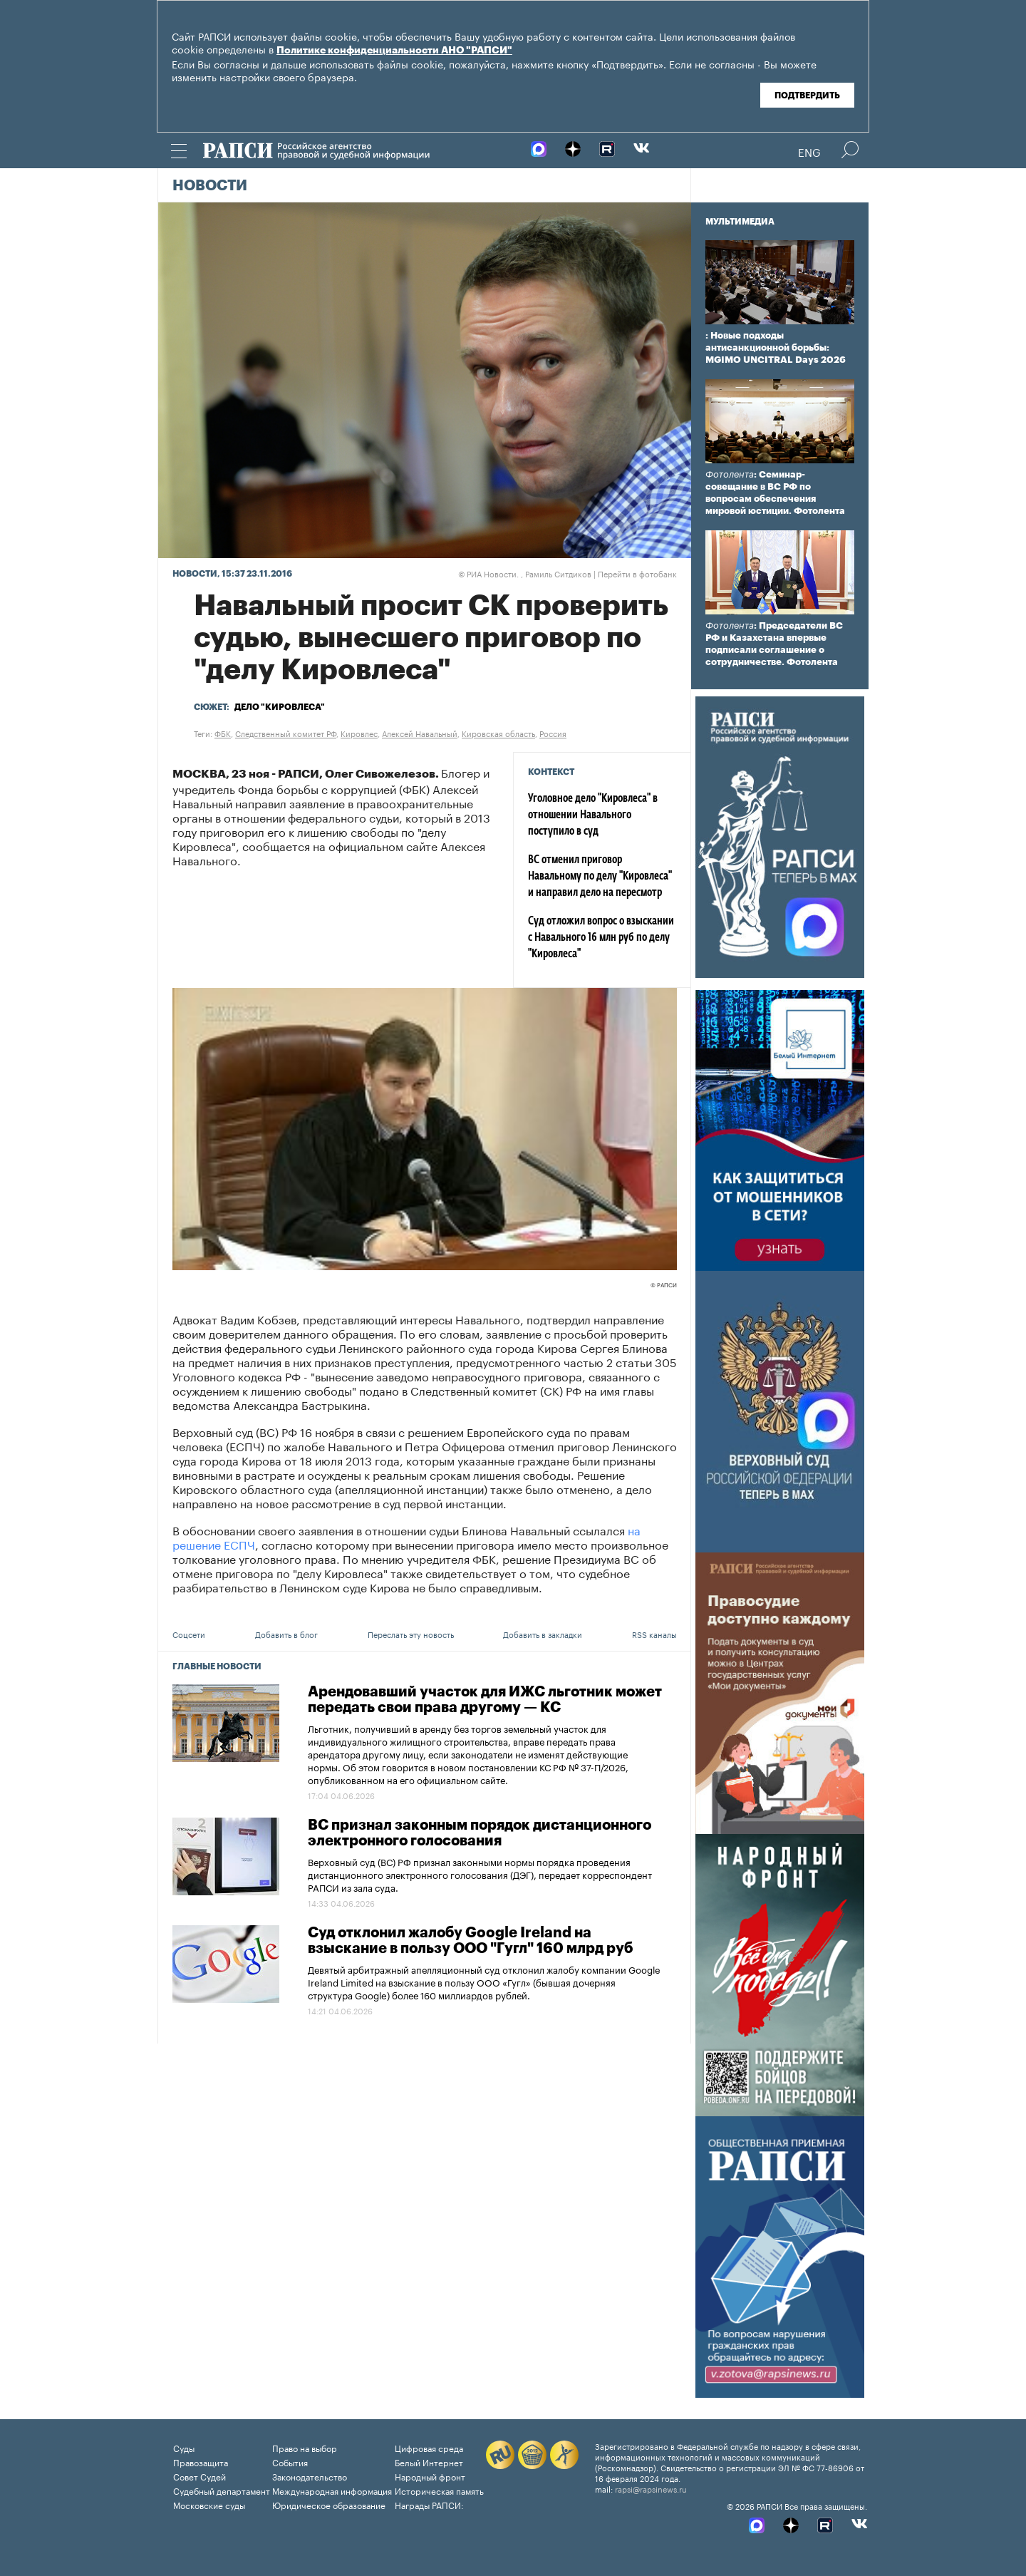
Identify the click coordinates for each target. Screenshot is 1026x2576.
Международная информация (332, 2490)
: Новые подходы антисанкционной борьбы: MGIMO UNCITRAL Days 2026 (775, 347)
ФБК (222, 732)
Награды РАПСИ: (429, 2504)
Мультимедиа (739, 221)
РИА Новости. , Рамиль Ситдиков (524, 573)
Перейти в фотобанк (637, 573)
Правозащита (200, 2461)
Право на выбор (304, 2447)
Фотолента (729, 474)
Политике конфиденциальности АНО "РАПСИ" (394, 51)
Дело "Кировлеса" (279, 707)
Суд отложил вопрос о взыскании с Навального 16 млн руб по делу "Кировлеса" (601, 938)
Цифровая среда (429, 2447)
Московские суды (209, 2504)
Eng (809, 151)
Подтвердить (807, 95)
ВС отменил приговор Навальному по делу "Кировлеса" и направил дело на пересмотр (600, 877)
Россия (552, 732)
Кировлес (359, 732)
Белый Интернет (429, 2461)
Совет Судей (199, 2476)
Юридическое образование (328, 2504)
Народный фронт (430, 2476)
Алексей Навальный (419, 732)
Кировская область (498, 732)
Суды (184, 2447)
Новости (209, 186)
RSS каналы (654, 1633)
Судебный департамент (221, 2490)
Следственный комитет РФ (285, 732)
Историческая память (439, 2490)
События (290, 2461)
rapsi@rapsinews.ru (651, 2488)
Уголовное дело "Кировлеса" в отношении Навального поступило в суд (593, 815)
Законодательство (309, 2476)
